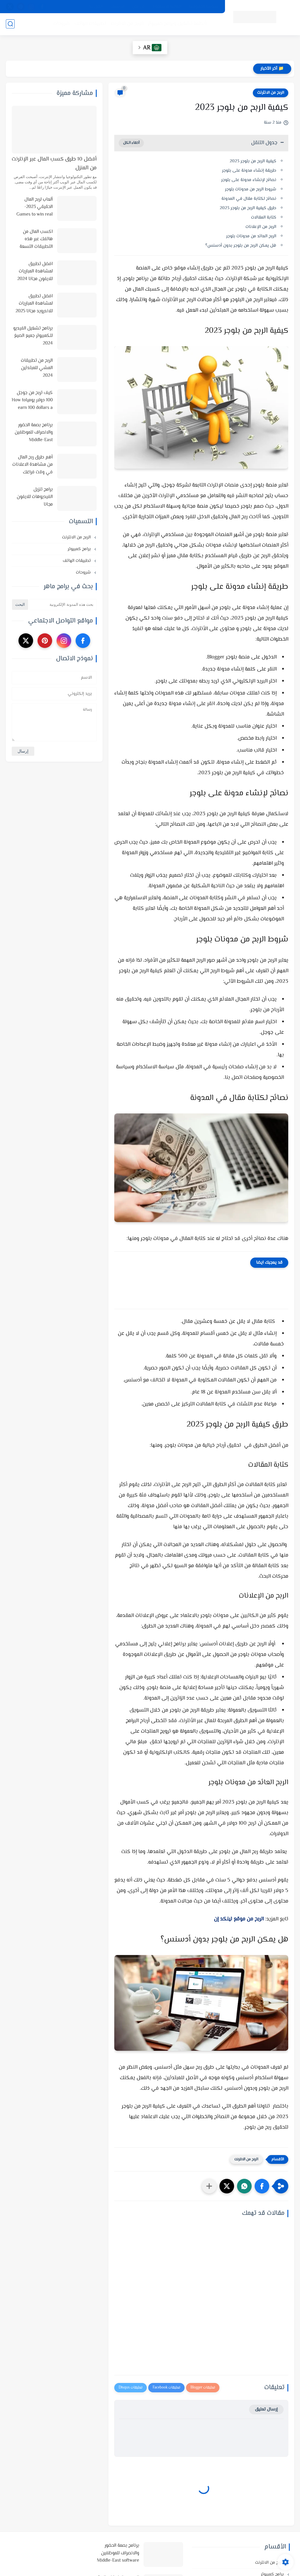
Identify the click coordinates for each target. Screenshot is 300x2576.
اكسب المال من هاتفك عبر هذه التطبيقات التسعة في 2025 (36, 239)
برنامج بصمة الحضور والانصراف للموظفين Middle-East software (34, 433)
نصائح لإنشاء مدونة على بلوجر (248, 180)
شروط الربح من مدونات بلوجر (250, 189)
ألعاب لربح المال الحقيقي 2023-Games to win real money (34, 207)
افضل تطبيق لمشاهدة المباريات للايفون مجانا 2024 (35, 271)
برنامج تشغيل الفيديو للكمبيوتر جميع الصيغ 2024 (33, 336)
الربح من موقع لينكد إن (239, 1919)
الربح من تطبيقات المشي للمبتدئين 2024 (37, 368)
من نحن (138, 7)
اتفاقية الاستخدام (166, 7)
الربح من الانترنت (127, 24)
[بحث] (10, 23)
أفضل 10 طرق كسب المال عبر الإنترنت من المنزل (54, 163)
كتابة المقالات (263, 217)
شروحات (61, 24)
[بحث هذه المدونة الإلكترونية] (63, 604)
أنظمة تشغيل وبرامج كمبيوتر (177, 24)
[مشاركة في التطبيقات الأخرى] (209, 2186)
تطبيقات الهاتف (90, 24)
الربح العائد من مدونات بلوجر (251, 236)
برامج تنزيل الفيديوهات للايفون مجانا (35, 497)
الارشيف (117, 7)
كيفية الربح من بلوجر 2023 (253, 161)
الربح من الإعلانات (261, 227)
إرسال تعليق (266, 2409)
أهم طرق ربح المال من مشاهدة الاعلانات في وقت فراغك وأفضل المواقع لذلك (32, 465)
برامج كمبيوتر (80, 549)
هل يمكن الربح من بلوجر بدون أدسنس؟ (240, 245)
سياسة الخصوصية (203, 7)
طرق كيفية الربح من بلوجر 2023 (246, 208)
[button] (262, 2186)
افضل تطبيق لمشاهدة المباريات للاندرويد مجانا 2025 (34, 304)
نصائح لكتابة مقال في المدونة (248, 198)
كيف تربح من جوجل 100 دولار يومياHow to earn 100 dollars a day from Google (32, 400)
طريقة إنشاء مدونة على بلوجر (249, 170)
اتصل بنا (96, 7)
